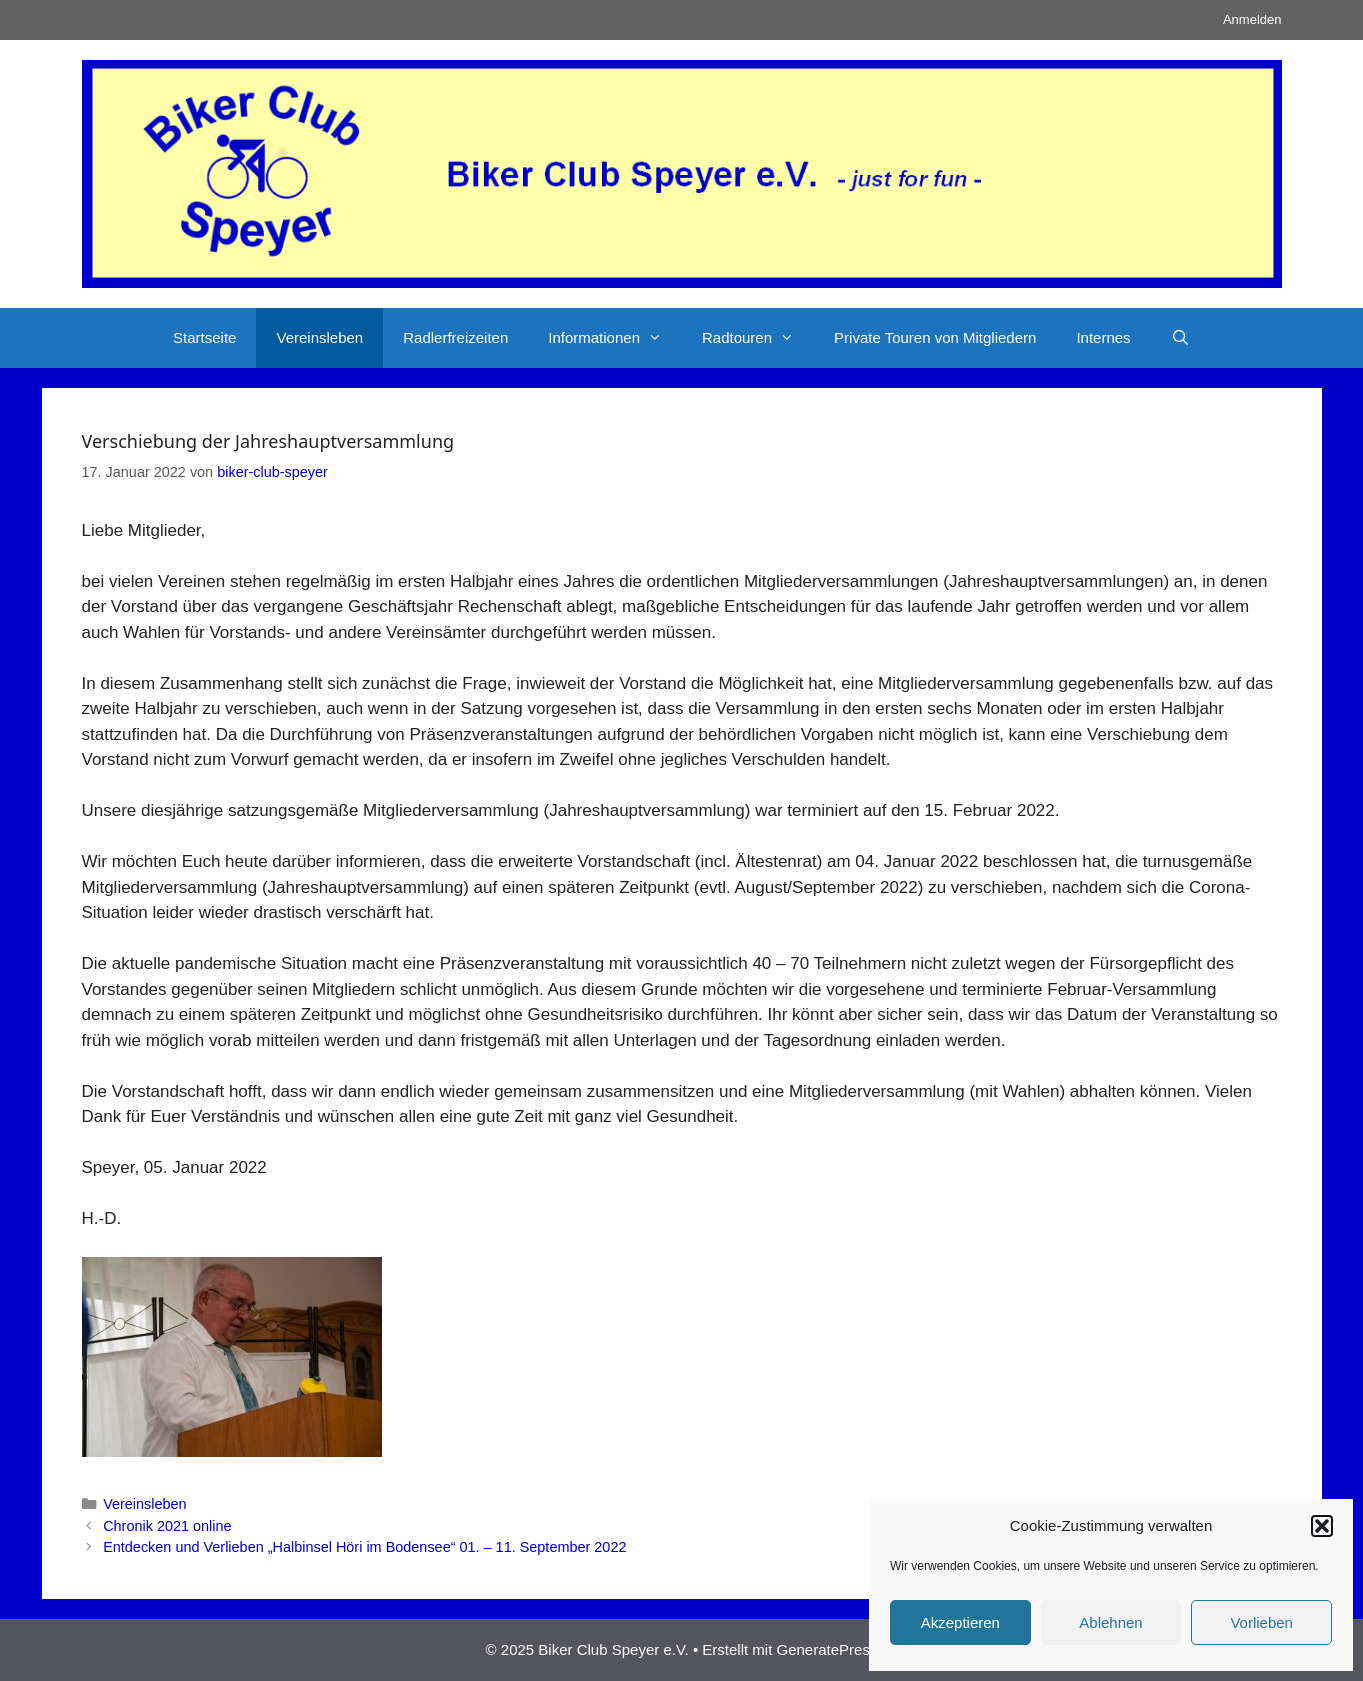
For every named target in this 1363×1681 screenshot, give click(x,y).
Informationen (615, 338)
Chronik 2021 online (167, 1526)
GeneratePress (827, 1649)
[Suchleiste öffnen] (1180, 338)
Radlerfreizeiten (455, 337)
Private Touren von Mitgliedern (935, 337)
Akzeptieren (960, 1622)
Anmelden (1252, 19)
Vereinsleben (319, 337)
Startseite (204, 337)
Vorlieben (1261, 1622)
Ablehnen (1110, 1622)
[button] (1322, 1526)
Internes (1103, 337)
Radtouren (758, 338)
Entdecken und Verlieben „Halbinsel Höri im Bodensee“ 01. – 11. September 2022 (364, 1547)
